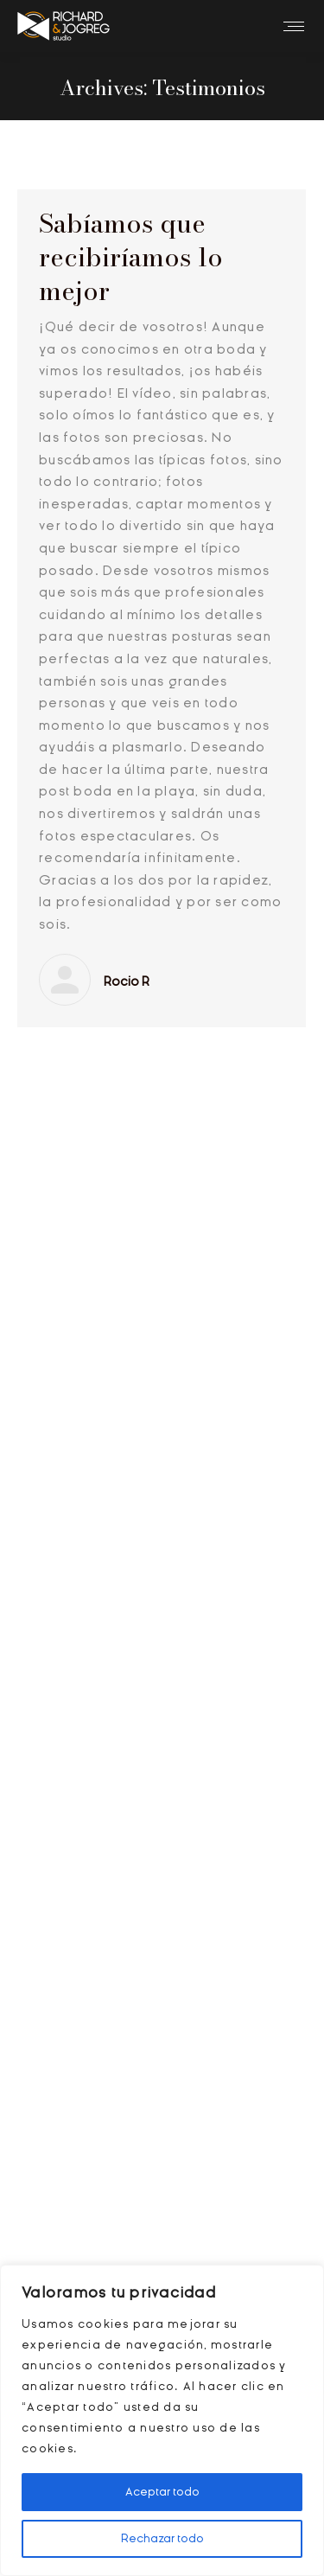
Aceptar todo (162, 2491)
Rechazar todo (162, 2538)
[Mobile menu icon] (294, 26)
